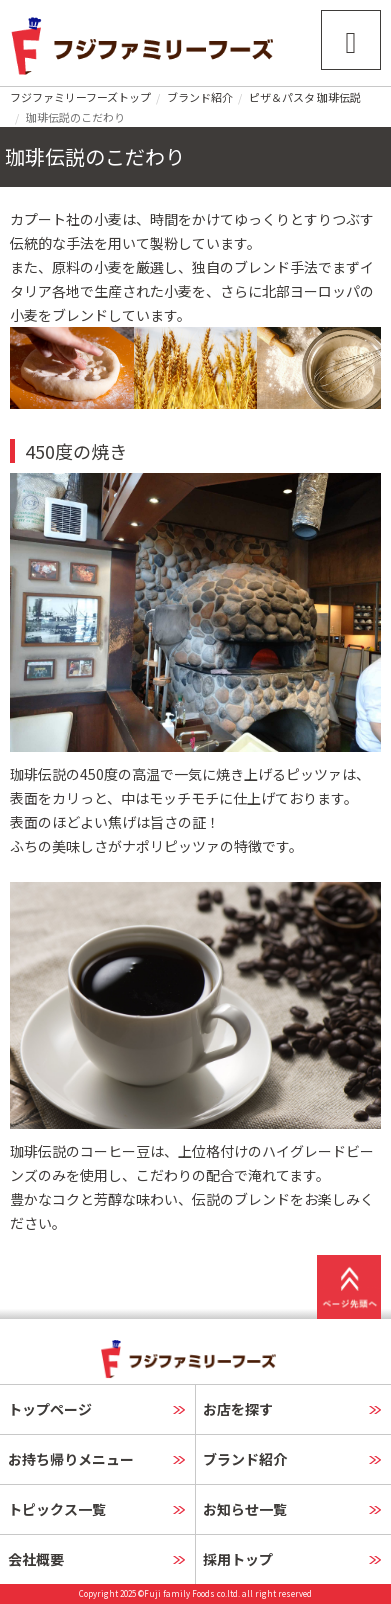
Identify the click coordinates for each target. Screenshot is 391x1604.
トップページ (50, 1409)
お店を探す (238, 1409)
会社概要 (36, 1559)
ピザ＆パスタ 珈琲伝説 (305, 97)
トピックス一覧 (57, 1509)
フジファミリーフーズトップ (80, 97)
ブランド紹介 (200, 97)
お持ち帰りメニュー (71, 1459)
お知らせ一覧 (245, 1509)
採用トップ (238, 1559)
